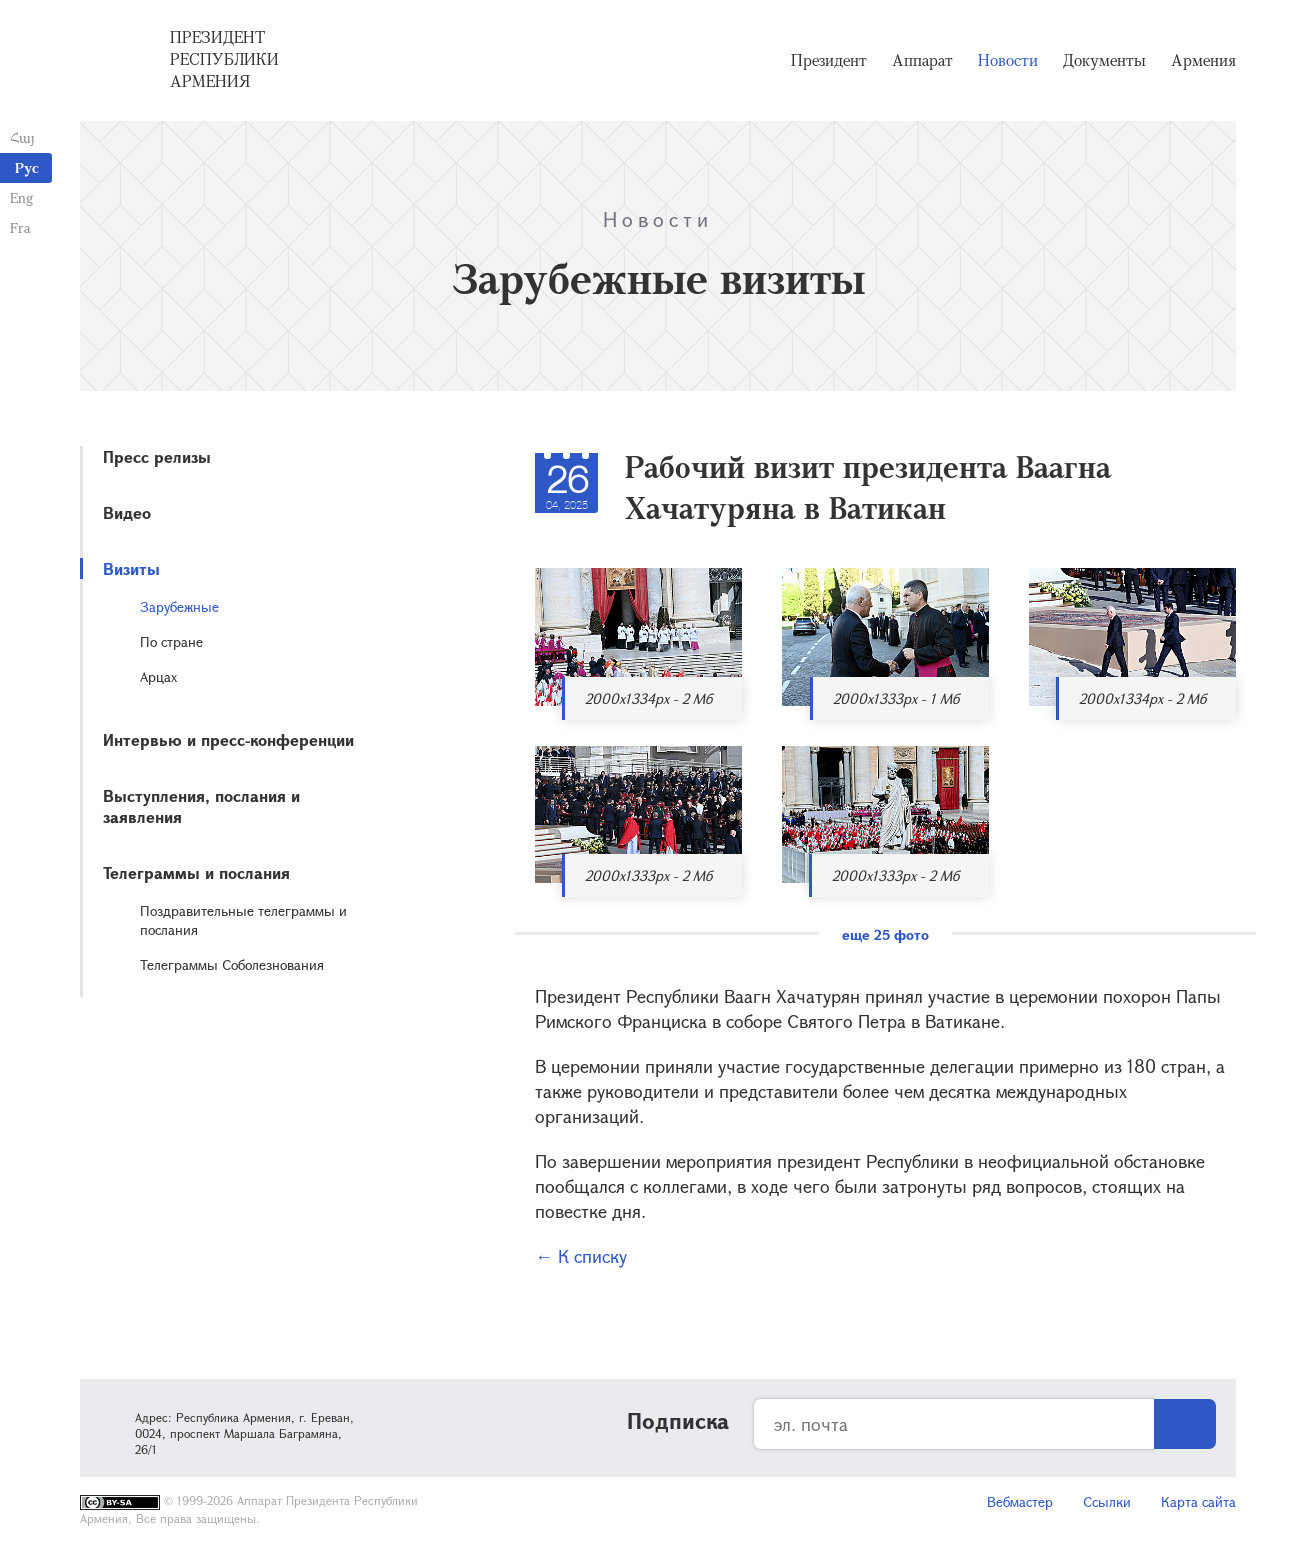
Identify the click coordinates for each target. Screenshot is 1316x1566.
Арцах (158, 676)
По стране (171, 641)
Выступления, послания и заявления (201, 806)
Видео (127, 512)
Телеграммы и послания (196, 872)
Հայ (22, 137)
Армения (1203, 60)
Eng (21, 197)
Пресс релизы (157, 456)
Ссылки (1107, 1501)
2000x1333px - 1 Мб (896, 698)
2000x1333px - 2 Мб (648, 875)
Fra (20, 227)
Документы (1104, 60)
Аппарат (922, 60)
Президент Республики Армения (224, 59)
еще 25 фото (885, 934)
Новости (1008, 60)
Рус (27, 167)
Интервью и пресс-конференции (228, 739)
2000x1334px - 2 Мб (648, 698)
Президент (829, 60)
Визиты (131, 568)
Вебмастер (1020, 1501)
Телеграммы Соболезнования (232, 964)
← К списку (581, 1256)
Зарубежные (179, 606)
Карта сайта (1198, 1501)
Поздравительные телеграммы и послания (243, 920)
